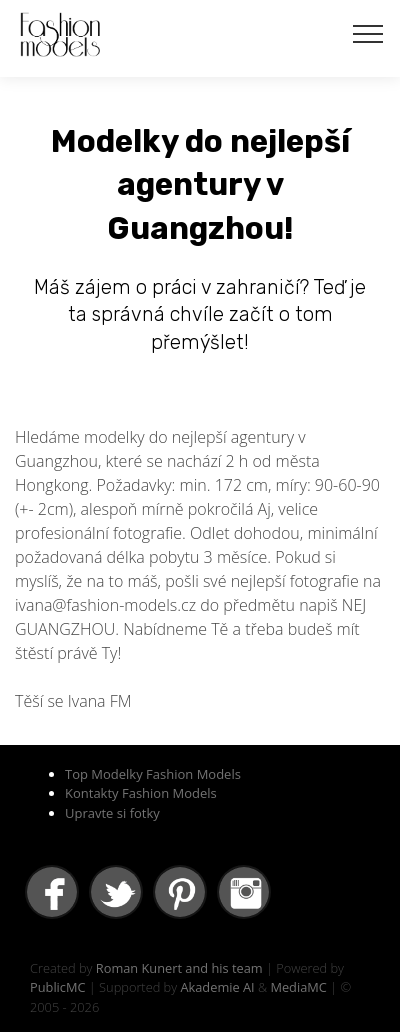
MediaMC (298, 987)
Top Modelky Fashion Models (153, 774)
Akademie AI (217, 987)
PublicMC (58, 987)
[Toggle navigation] (368, 33)
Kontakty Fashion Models (141, 793)
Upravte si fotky (112, 813)
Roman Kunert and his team (179, 968)
